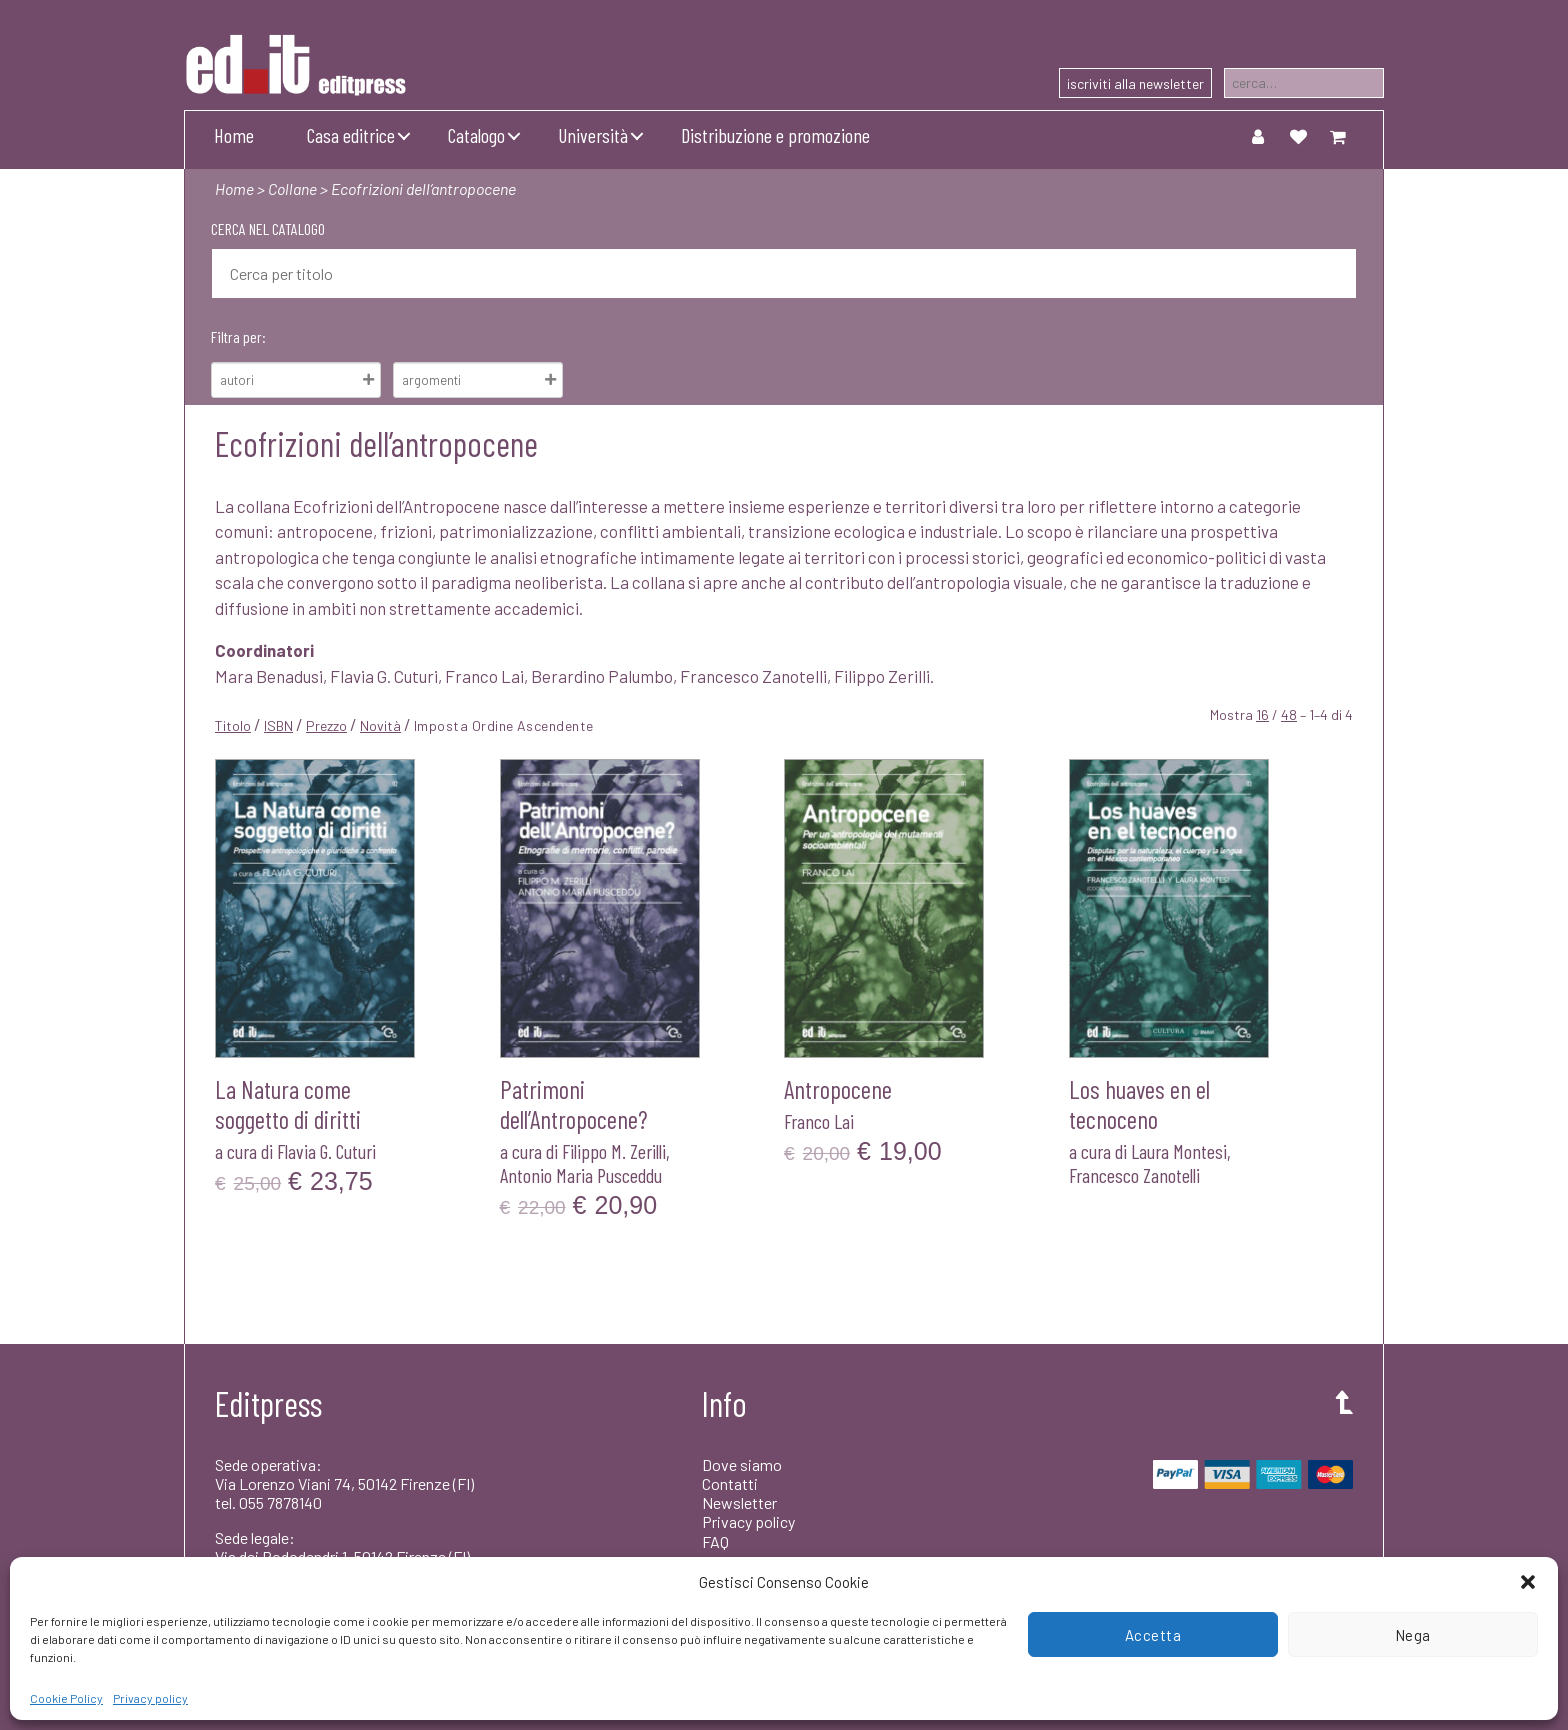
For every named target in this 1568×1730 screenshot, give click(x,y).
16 (1262, 714)
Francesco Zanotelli (1134, 1175)
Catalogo (476, 135)
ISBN (278, 725)
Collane (292, 188)
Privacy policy (150, 1698)
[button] (1528, 1582)
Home (234, 135)
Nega (1413, 1635)
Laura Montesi (1179, 1151)
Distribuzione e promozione (775, 135)
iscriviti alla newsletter (1135, 83)
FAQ (715, 1541)
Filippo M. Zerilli (614, 1151)
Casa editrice (351, 135)
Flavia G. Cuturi (326, 1151)
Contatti (730, 1483)
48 (1289, 714)
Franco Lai (819, 1121)
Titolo (233, 725)
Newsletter (739, 1502)
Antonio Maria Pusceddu (581, 1175)
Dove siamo (742, 1464)
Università (593, 135)
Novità (380, 725)
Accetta (1153, 1635)
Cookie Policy (66, 1698)
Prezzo (326, 725)
